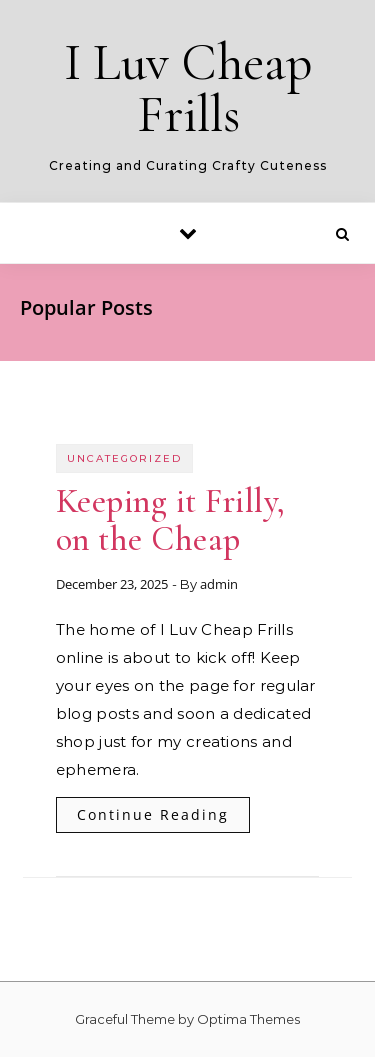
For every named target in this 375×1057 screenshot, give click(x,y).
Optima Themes (248, 1019)
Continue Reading (153, 814)
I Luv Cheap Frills (188, 88)
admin (219, 584)
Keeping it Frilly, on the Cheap (171, 520)
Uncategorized (124, 458)
